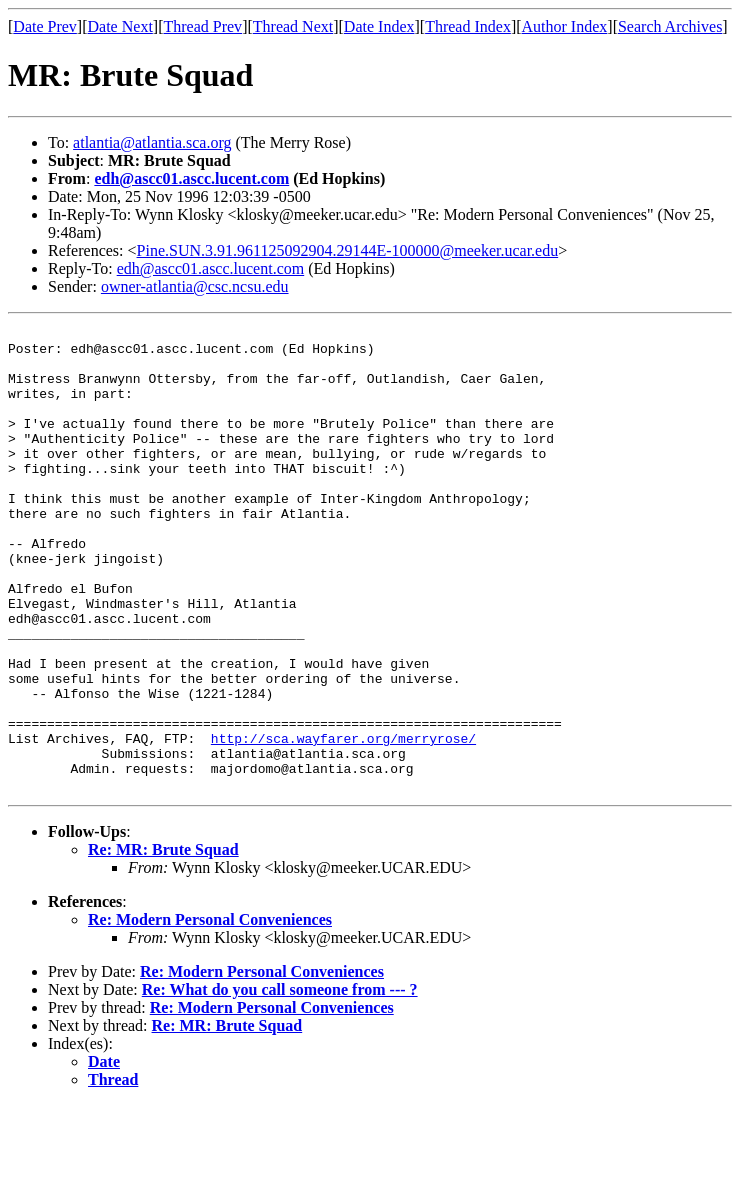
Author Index (565, 26)
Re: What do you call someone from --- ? (280, 1082)
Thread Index (468, 26)
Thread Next (293, 26)
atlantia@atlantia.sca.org (152, 142)
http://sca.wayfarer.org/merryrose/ (343, 822)
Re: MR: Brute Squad (163, 942)
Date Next (120, 26)
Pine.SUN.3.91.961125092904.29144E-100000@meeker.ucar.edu (348, 250)
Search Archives (670, 26)
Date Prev (45, 26)
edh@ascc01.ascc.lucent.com (191, 178)
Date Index (379, 26)
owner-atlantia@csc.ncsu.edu (195, 286)
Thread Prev (202, 26)
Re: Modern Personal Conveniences (210, 1012)
